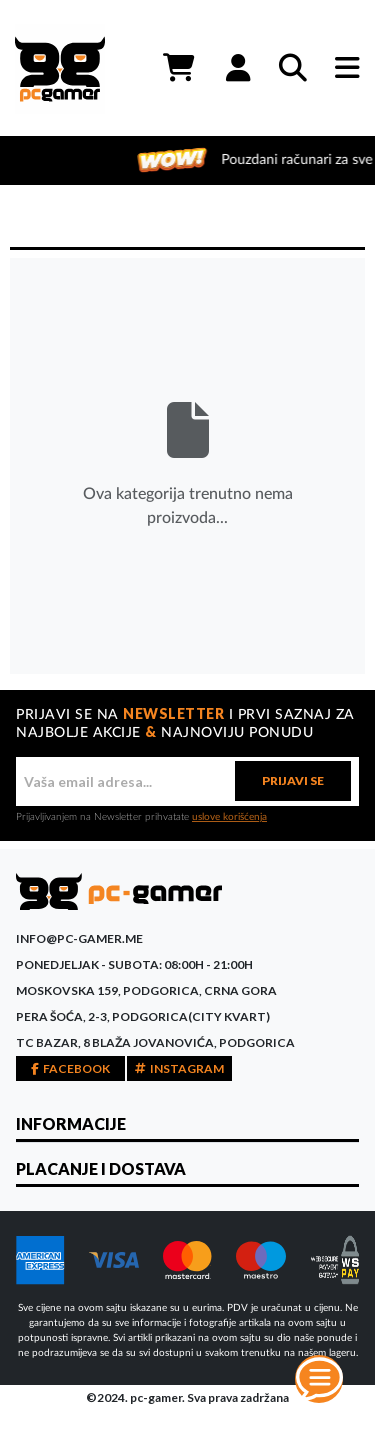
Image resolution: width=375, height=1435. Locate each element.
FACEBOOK (70, 1068)
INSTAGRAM (179, 1068)
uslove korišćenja (229, 817)
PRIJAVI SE (293, 780)
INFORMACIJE (71, 1123)
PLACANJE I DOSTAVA (101, 1168)
